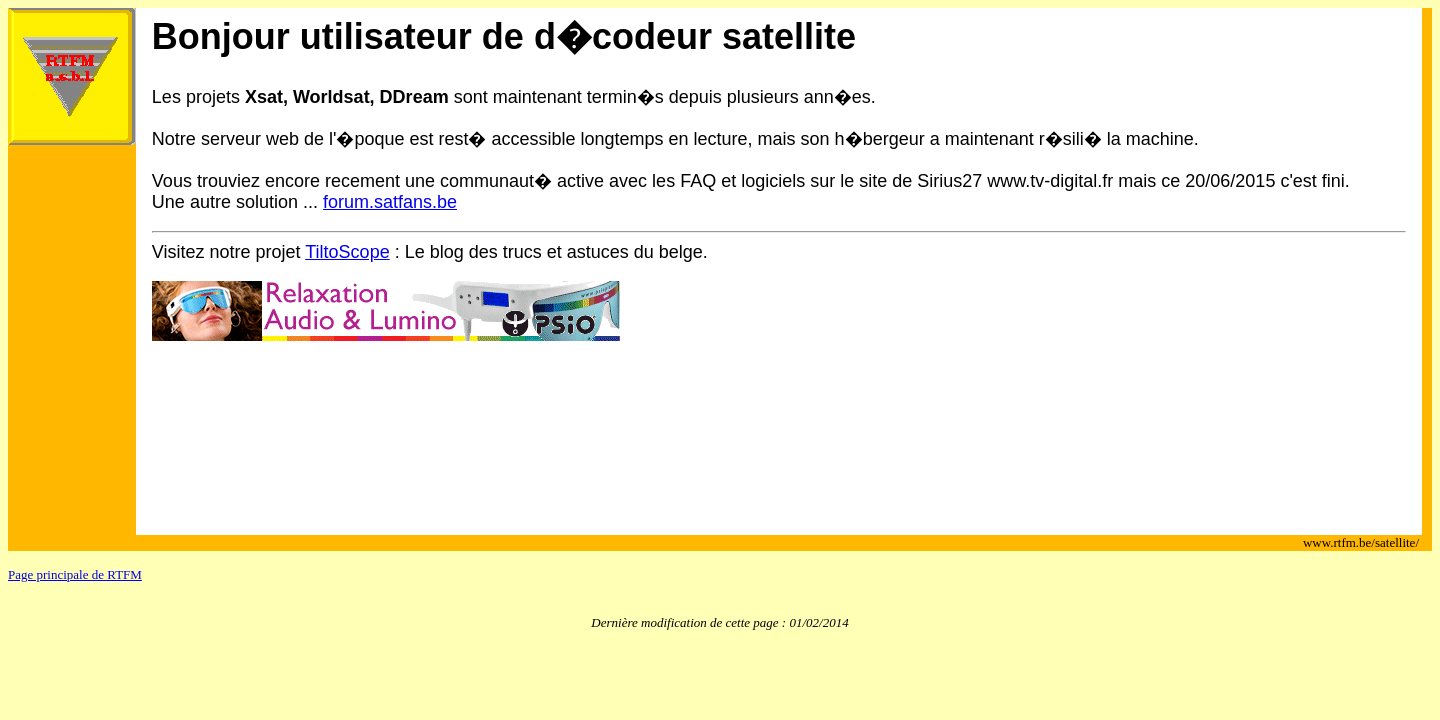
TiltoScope (347, 252)
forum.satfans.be (390, 202)
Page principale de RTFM (75, 574)
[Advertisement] (516, 443)
